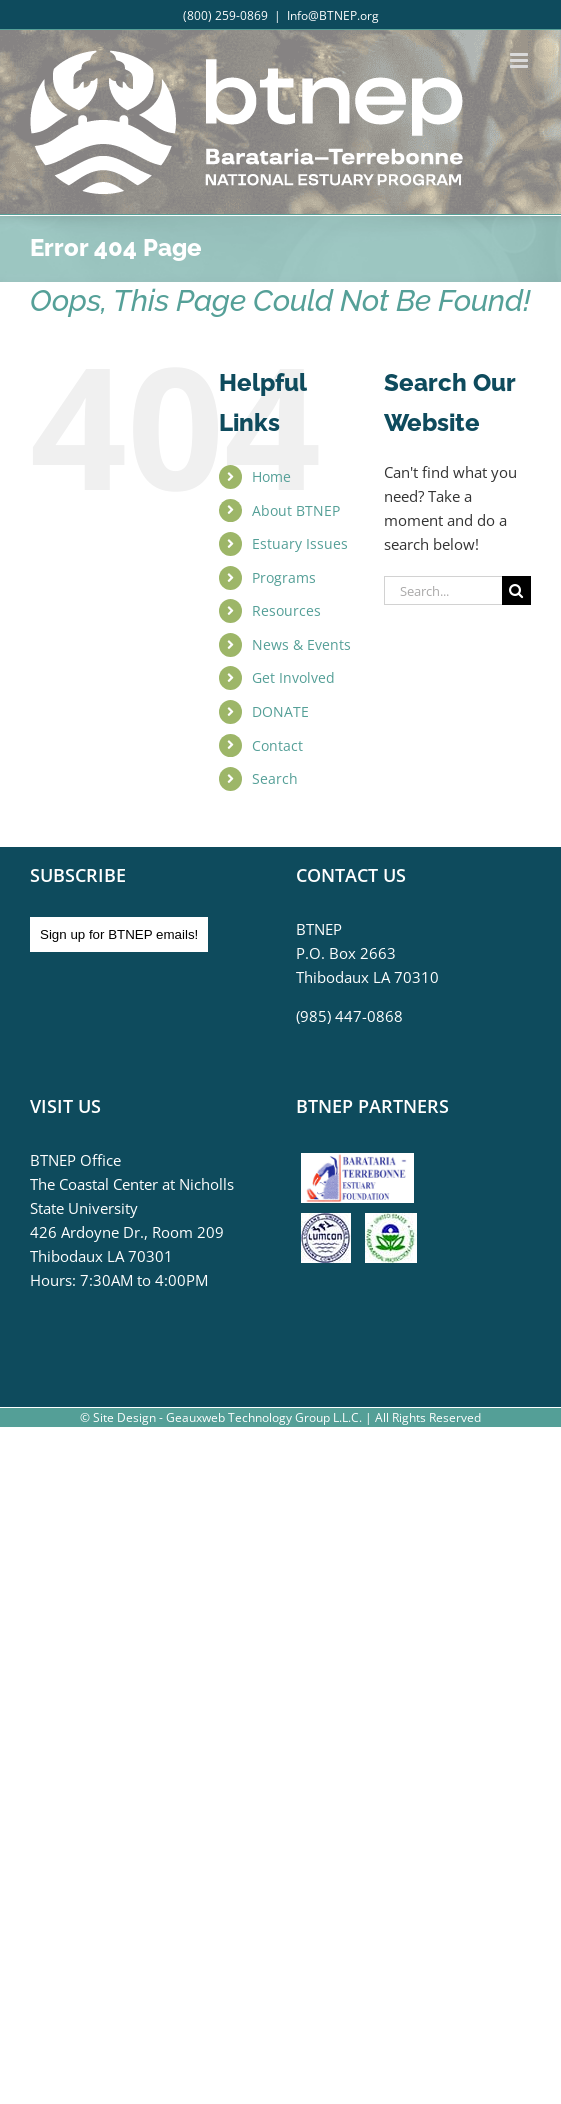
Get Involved (293, 677)
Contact (277, 745)
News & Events (301, 644)
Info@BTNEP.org (333, 15)
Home (271, 476)
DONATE (280, 711)
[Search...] (443, 590)
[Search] (516, 590)
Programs (284, 577)
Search (275, 778)
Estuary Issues (300, 543)
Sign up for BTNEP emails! (119, 934)
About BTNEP (296, 510)
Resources (286, 610)
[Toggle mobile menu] (520, 60)
